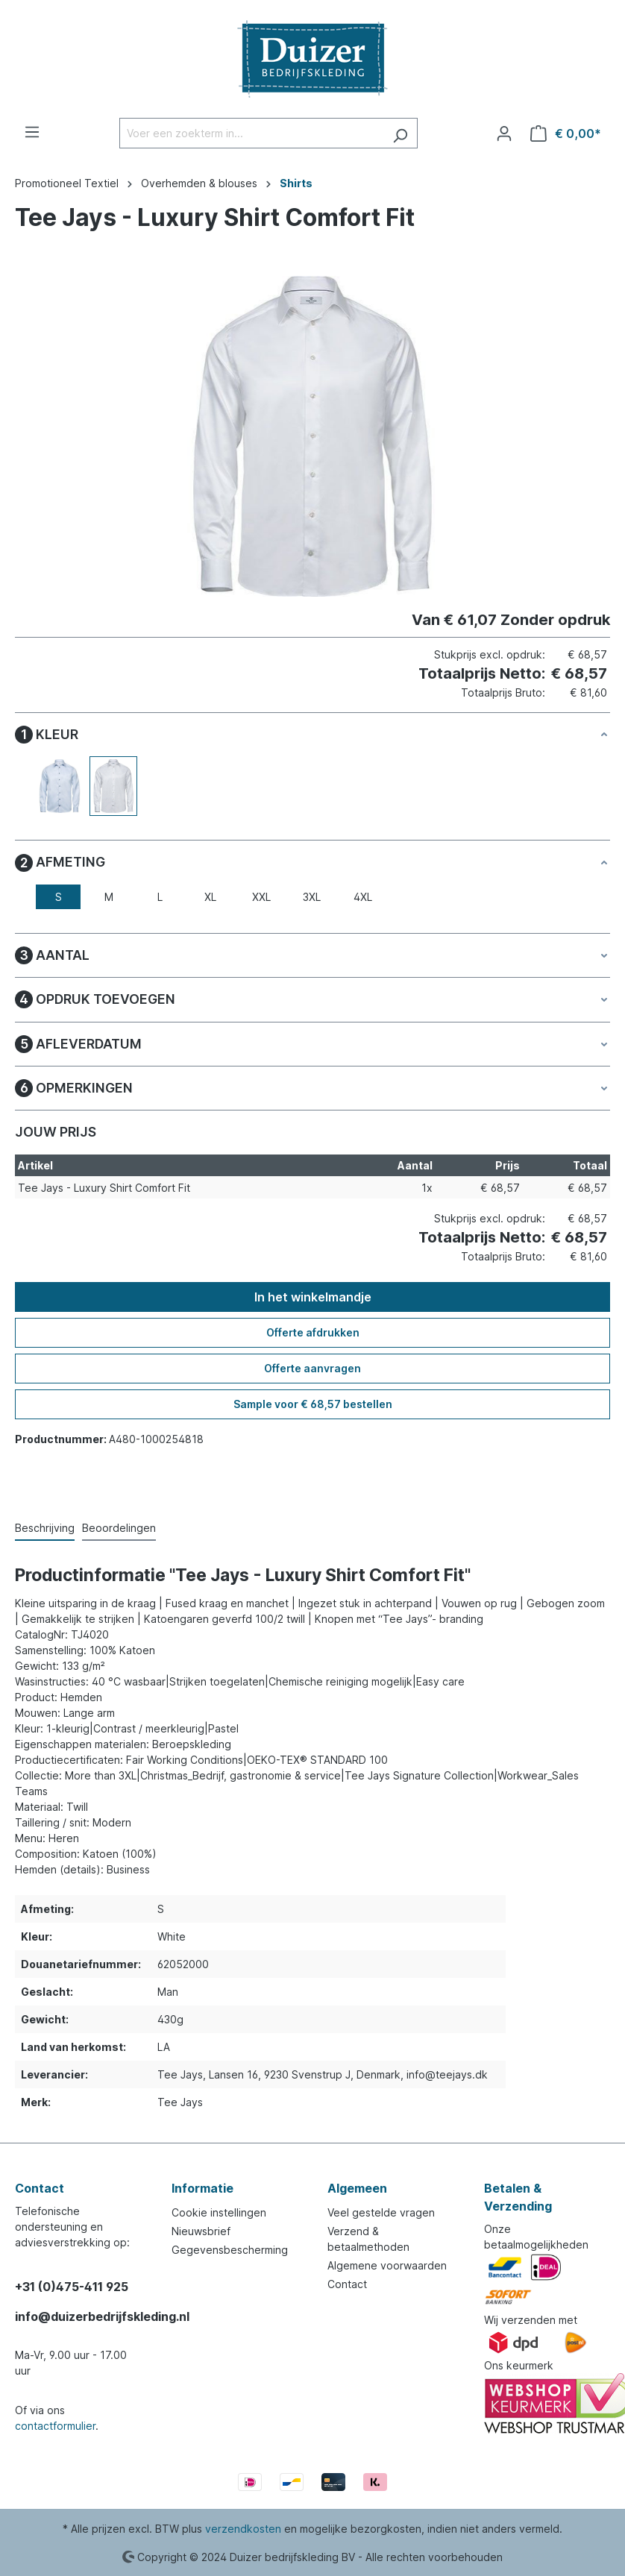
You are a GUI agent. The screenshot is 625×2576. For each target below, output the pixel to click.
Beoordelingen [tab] (119, 1527)
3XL (312, 896)
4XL (363, 896)
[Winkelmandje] (565, 133)
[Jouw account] (504, 133)
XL (210, 896)
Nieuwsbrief (201, 2231)
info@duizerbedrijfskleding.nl (78, 2316)
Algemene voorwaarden (387, 2265)
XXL (261, 896)
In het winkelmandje (312, 1296)
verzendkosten (243, 2528)
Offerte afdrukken (312, 1332)
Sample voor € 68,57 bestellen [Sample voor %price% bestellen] (312, 1404)
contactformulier (55, 2425)
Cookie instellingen (219, 2212)
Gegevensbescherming (230, 2249)
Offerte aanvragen (312, 1368)
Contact (347, 2284)
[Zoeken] (400, 133)
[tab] (45, 1528)
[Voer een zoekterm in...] (251, 133)
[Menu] (32, 132)
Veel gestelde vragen (381, 2212)
